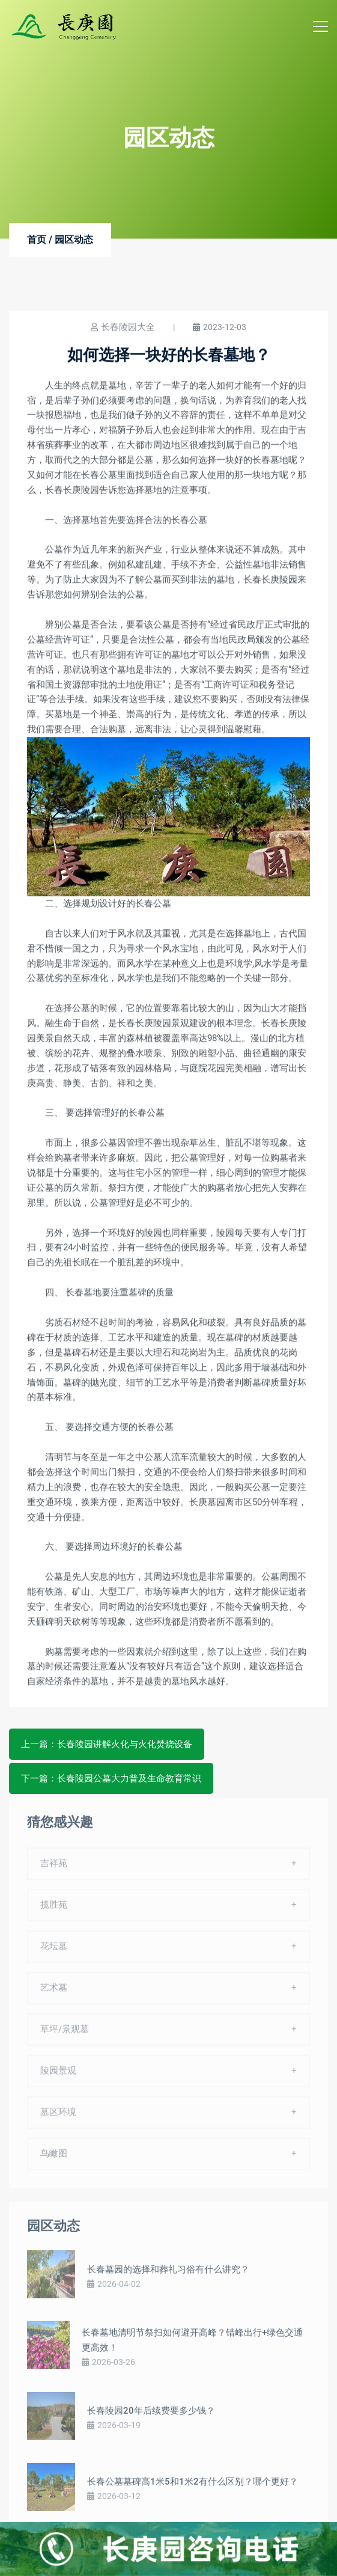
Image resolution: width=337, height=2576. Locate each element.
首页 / (39, 240)
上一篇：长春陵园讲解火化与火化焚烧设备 (106, 1744)
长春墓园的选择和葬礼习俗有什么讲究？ (168, 2274)
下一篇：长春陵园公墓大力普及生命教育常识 (111, 1778)
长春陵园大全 (128, 327)
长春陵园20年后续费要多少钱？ (151, 2416)
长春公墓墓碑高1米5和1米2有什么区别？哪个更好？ (192, 2487)
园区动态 (74, 240)
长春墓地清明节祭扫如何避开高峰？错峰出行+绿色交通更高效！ (192, 2345)
